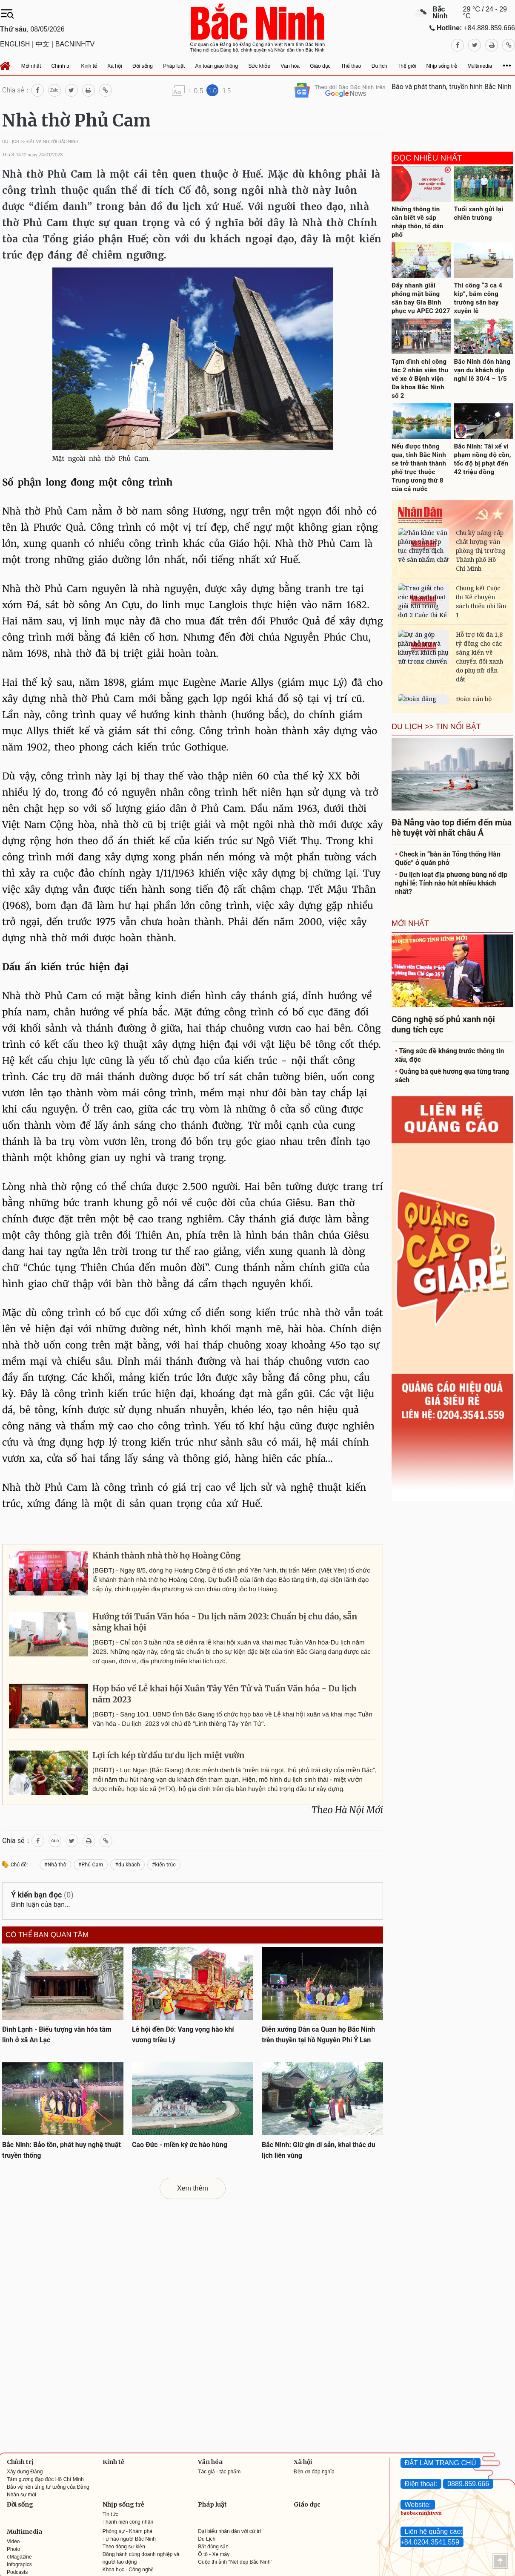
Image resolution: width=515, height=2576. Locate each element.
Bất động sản (213, 2547)
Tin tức (110, 2514)
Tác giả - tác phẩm (219, 2472)
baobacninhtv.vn (421, 2513)
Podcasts (17, 2572)
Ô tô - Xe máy (213, 2554)
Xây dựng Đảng (25, 2472)
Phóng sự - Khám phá (127, 2531)
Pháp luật (212, 2504)
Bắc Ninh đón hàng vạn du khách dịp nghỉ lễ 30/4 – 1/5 (482, 370)
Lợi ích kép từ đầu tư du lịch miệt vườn (168, 1756)
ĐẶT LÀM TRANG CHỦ (440, 2463)
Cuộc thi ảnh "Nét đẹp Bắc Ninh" (235, 2562)
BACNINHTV (74, 44)
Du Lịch (206, 2539)
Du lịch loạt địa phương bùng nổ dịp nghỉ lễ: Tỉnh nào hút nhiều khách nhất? (451, 883)
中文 (42, 44)
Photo (13, 2549)
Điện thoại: (421, 2483)
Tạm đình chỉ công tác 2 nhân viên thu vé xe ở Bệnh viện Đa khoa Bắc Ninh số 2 (420, 379)
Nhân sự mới (21, 2495)
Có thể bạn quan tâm (47, 1935)
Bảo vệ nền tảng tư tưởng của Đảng (48, 2487)
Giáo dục (307, 2504)
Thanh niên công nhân (128, 2522)
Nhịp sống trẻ (123, 2504)
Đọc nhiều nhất (427, 158)
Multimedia (24, 2532)
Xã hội (303, 2462)
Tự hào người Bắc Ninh (129, 2539)
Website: (418, 2504)
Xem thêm (192, 2188)
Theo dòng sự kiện (124, 2547)
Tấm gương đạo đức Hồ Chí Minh (45, 2479)
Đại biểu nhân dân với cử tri (229, 2531)
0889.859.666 (468, 2483)
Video (13, 2541)
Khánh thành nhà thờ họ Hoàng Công (166, 1556)
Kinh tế (113, 2462)
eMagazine (19, 2557)
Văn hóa (210, 2462)
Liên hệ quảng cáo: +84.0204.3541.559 (432, 2537)
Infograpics (19, 2564)
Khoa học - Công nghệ (128, 2570)
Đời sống (20, 2504)
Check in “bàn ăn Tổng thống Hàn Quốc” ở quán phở (448, 858)
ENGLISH (15, 44)
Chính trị (20, 2462)
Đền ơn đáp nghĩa (314, 2472)
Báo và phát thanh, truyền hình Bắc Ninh (452, 87)
